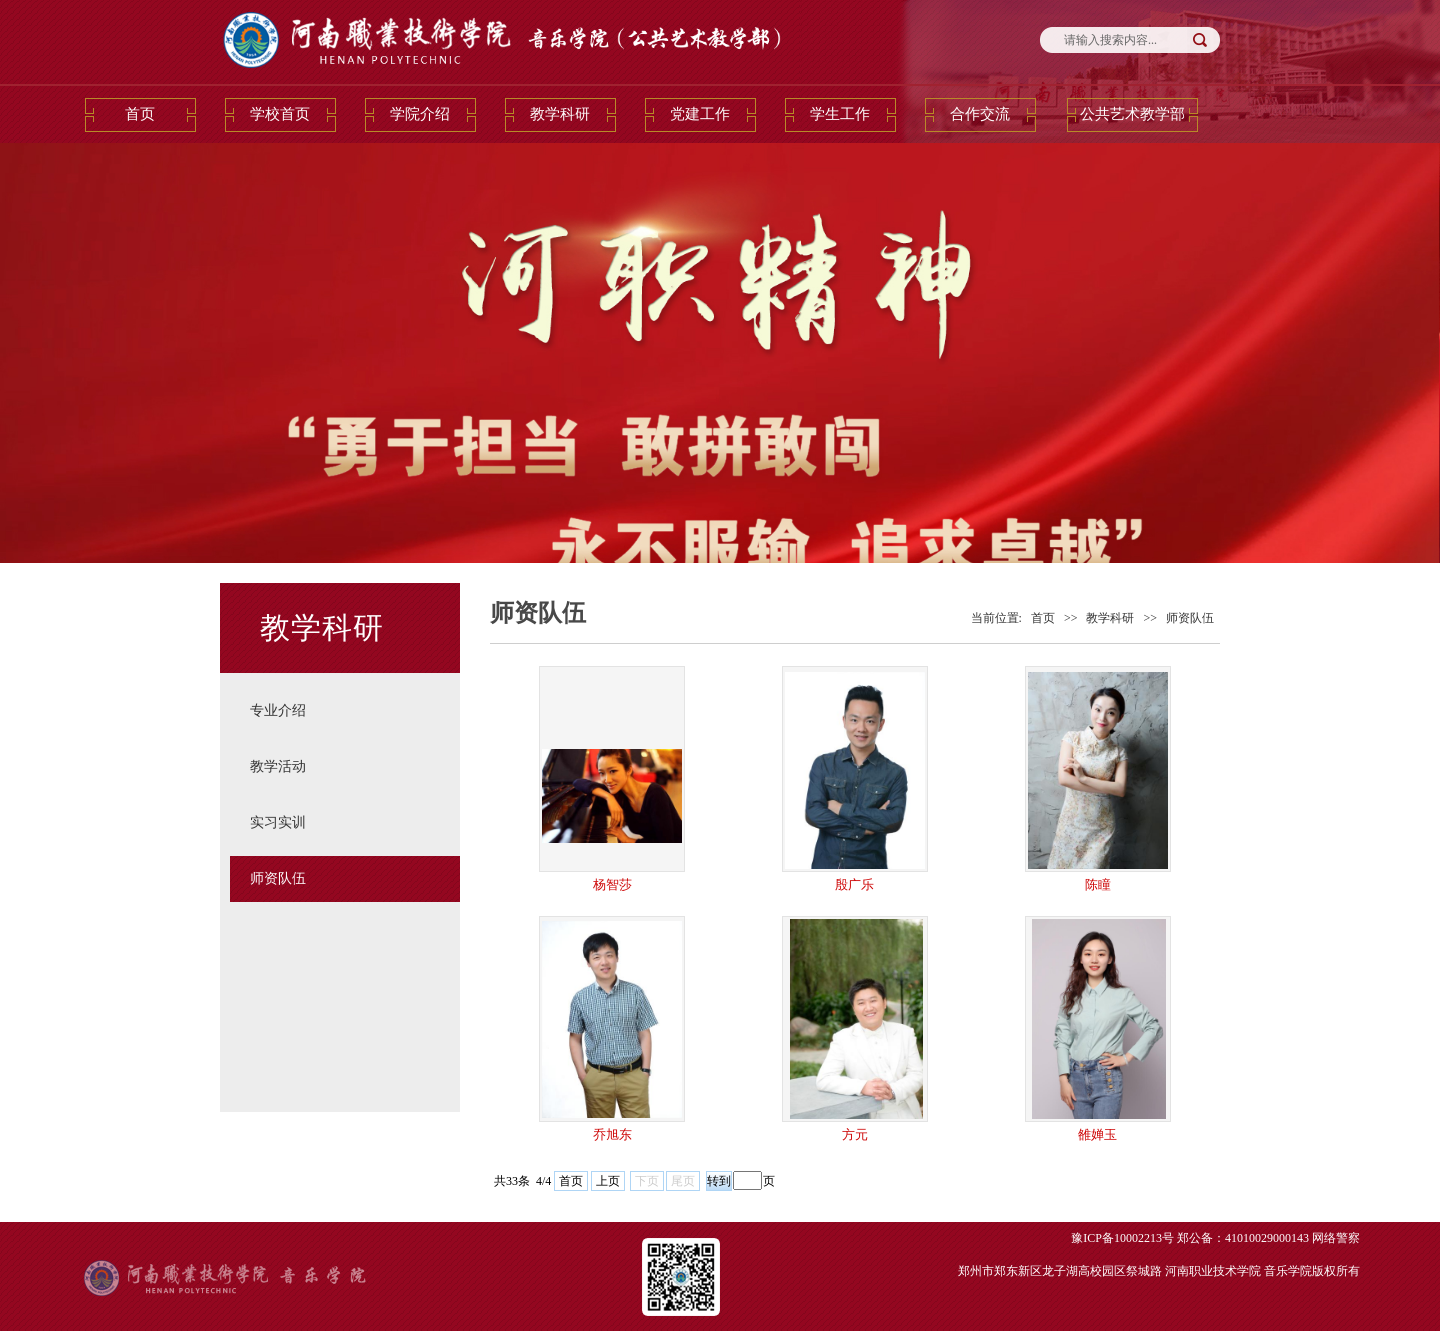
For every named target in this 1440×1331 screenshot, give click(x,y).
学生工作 (840, 114)
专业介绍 (278, 710)
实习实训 (278, 822)
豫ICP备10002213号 (1122, 1238)
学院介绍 (420, 114)
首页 (140, 114)
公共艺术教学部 (1132, 114)
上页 (608, 1181)
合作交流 (980, 114)
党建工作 (700, 114)
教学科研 (560, 114)
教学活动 (278, 766)
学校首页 (280, 114)
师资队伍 (278, 878)
